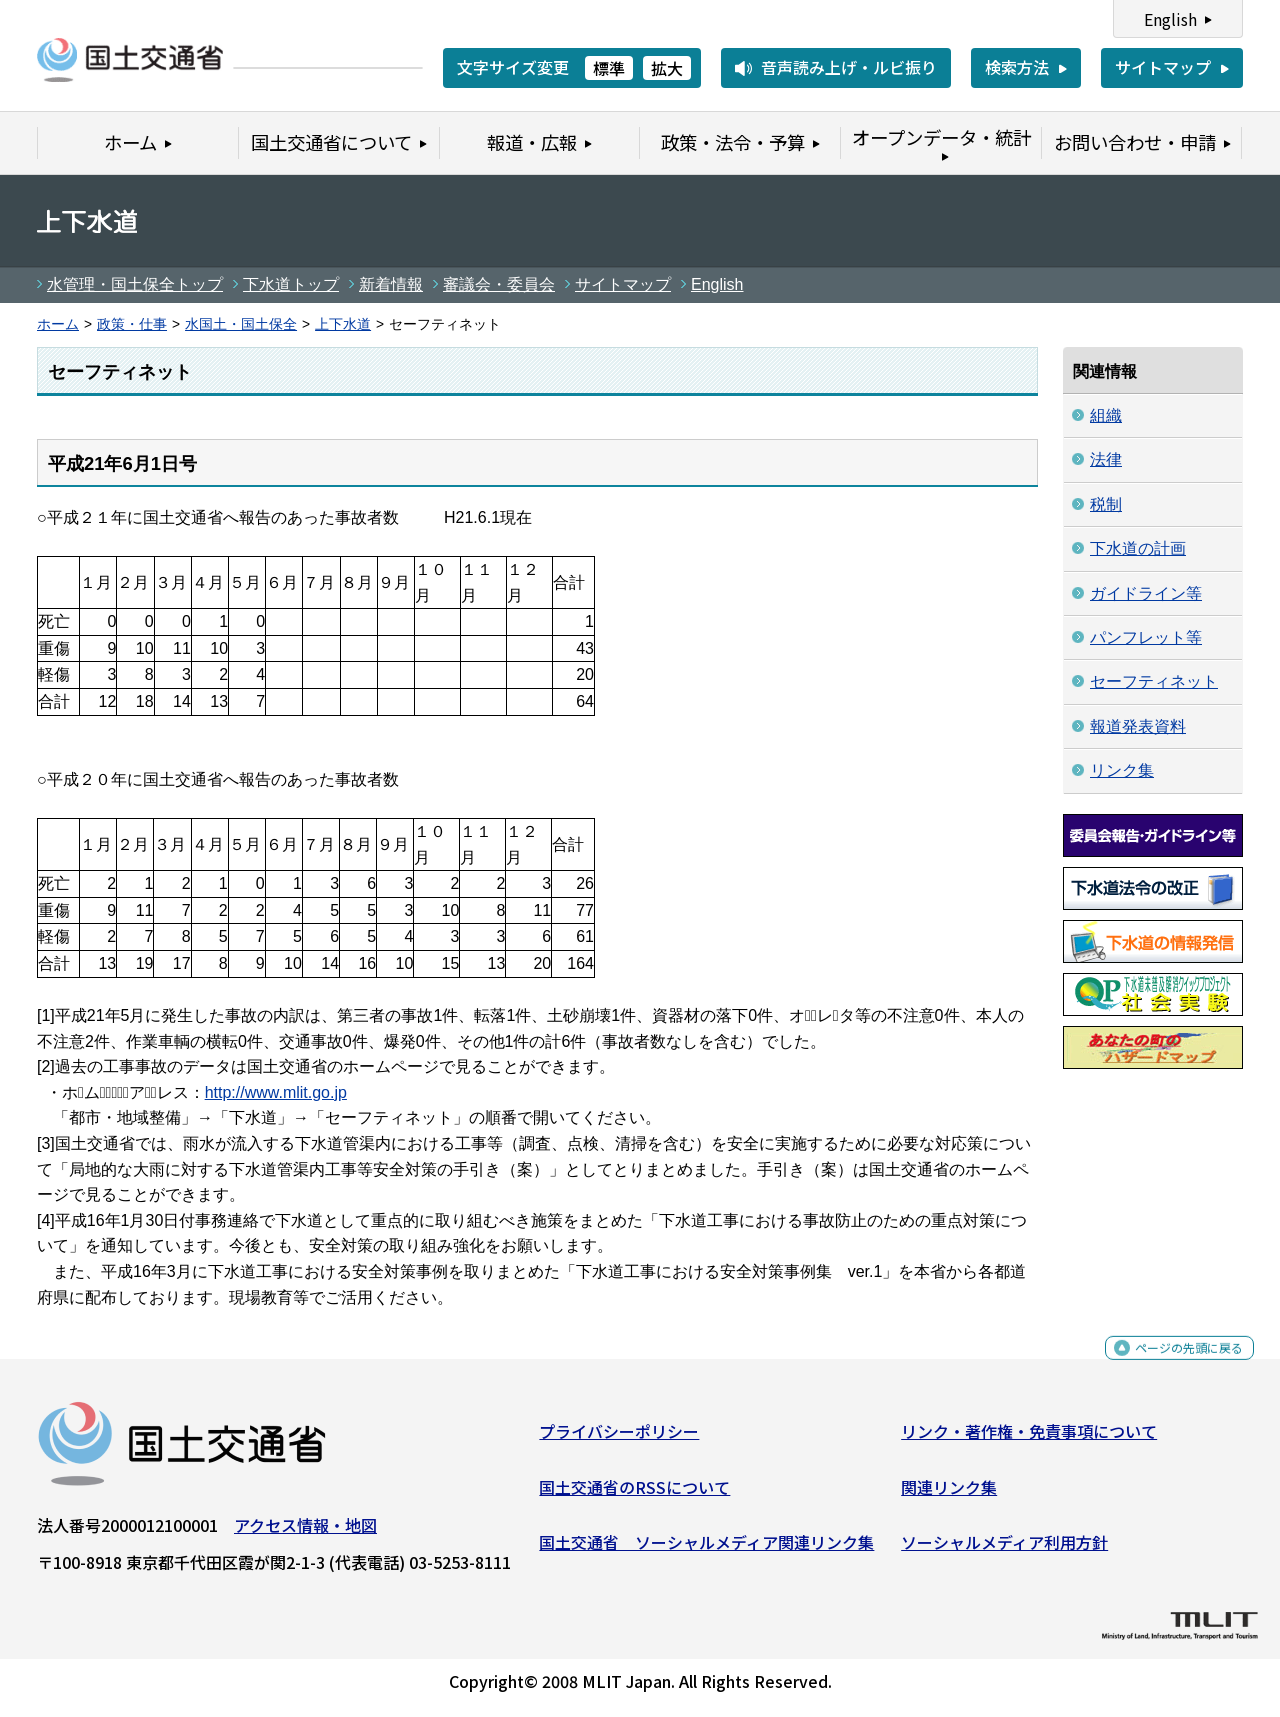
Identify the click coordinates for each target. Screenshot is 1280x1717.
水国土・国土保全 (241, 324)
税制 (1106, 504)
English (1170, 19)
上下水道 (343, 324)
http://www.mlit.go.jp (276, 1092)
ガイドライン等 (1146, 593)
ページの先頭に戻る (1172, 1366)
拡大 (667, 68)
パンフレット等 (1146, 637)
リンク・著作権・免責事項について (1029, 1439)
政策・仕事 (132, 324)
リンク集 (1122, 770)
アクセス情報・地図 (305, 1533)
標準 (609, 68)
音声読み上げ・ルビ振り (849, 67)
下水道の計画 (1138, 548)
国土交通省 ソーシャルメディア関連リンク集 (706, 1550)
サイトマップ (1163, 67)
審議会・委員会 (499, 284)
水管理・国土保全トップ (135, 284)
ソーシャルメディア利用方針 (1004, 1550)
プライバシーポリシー (619, 1439)
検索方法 (1017, 67)
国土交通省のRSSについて (634, 1495)
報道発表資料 (1138, 726)
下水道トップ (291, 284)
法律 (1106, 459)
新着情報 (391, 284)
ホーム (58, 324)
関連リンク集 (949, 1495)
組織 (1106, 415)
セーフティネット (1154, 681)
